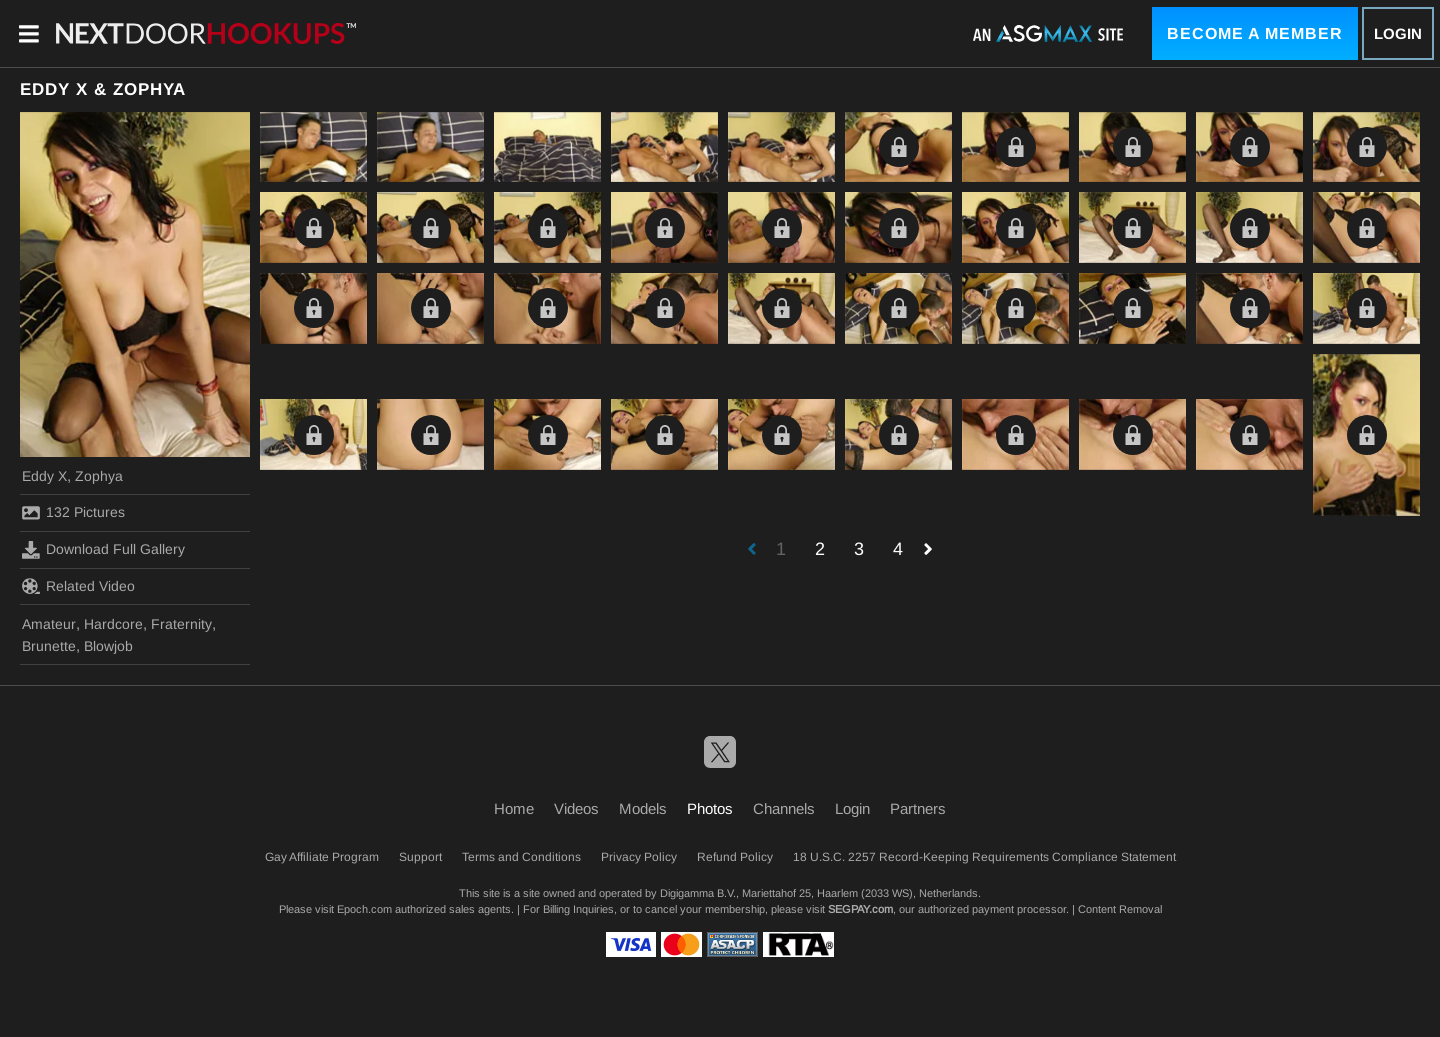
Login (1398, 33)
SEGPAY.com (860, 909)
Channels (784, 808)
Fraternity (181, 624)
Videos (576, 808)
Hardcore (113, 624)
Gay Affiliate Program (322, 857)
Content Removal (1120, 909)
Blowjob (108, 646)
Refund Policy (735, 857)
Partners (918, 808)
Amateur (49, 624)
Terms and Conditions (521, 857)
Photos (710, 808)
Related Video (78, 586)
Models (643, 808)
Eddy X (44, 476)
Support (420, 857)
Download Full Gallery (103, 550)
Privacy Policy (639, 857)
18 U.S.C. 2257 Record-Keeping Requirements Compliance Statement (984, 857)
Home (514, 808)
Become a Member (1255, 33)
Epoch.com (364, 909)
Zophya (99, 476)
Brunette (49, 646)
